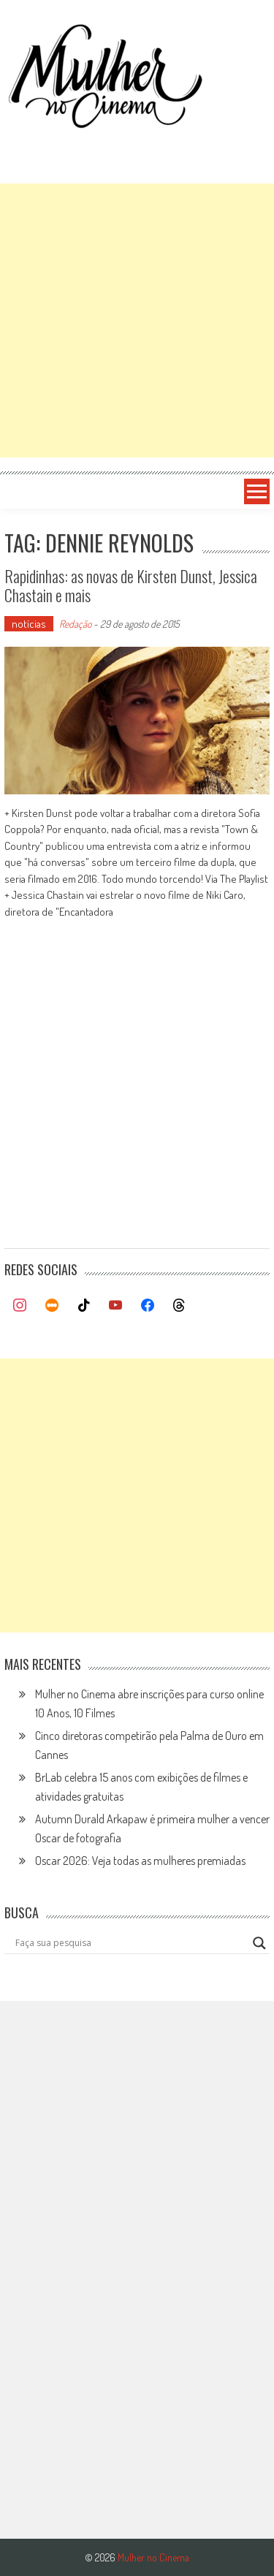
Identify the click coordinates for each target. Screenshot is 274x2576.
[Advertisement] (137, 320)
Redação (75, 624)
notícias (29, 624)
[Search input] (130, 1943)
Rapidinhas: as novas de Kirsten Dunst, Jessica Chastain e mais (130, 585)
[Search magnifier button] (259, 1943)
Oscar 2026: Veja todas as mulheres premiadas (140, 1860)
